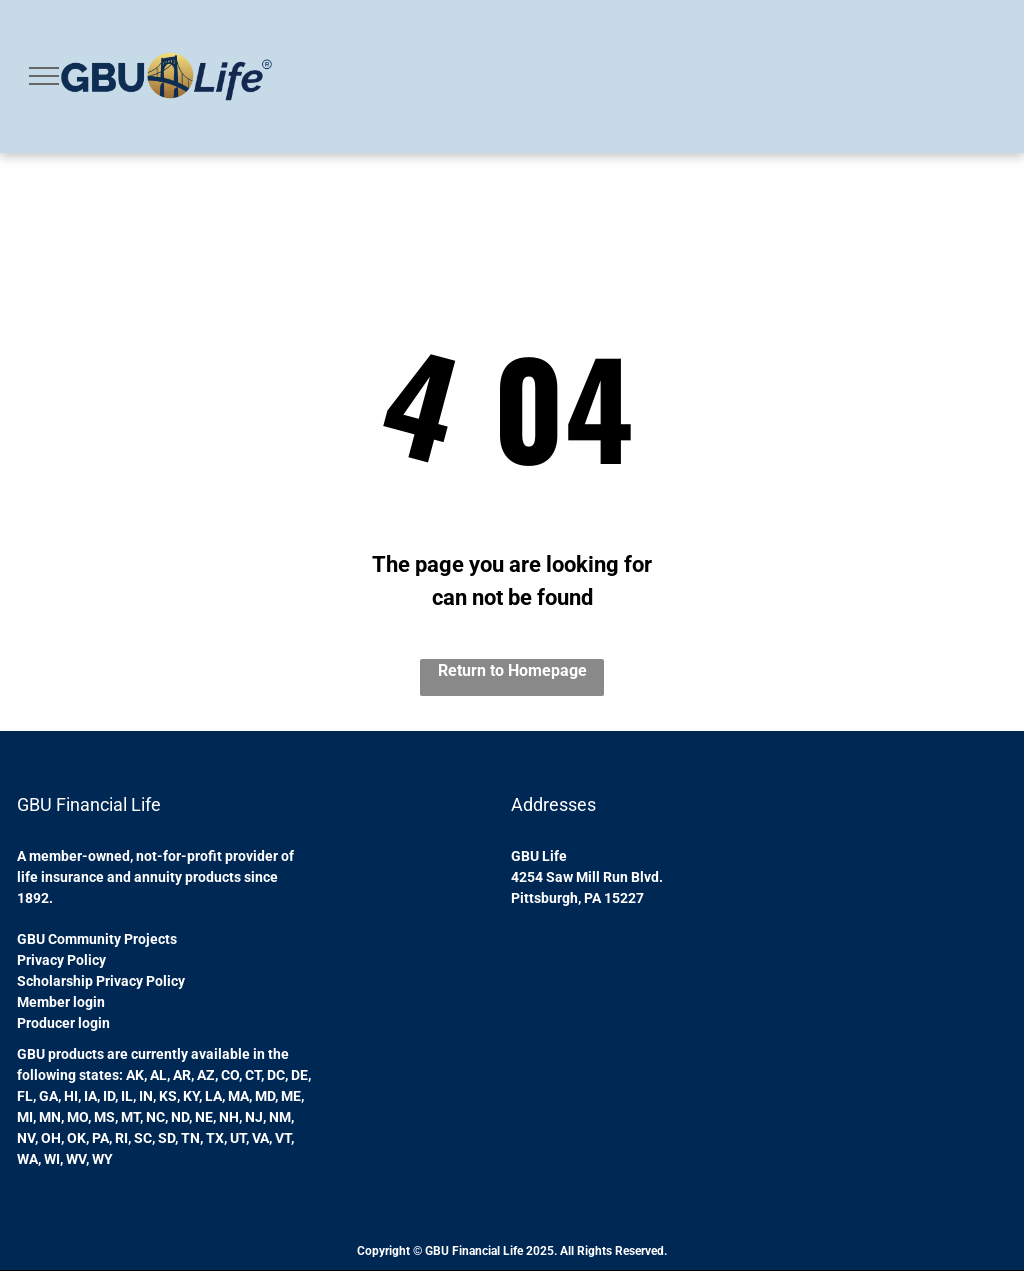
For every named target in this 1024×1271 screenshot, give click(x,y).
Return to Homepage (512, 670)
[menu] (44, 76)
